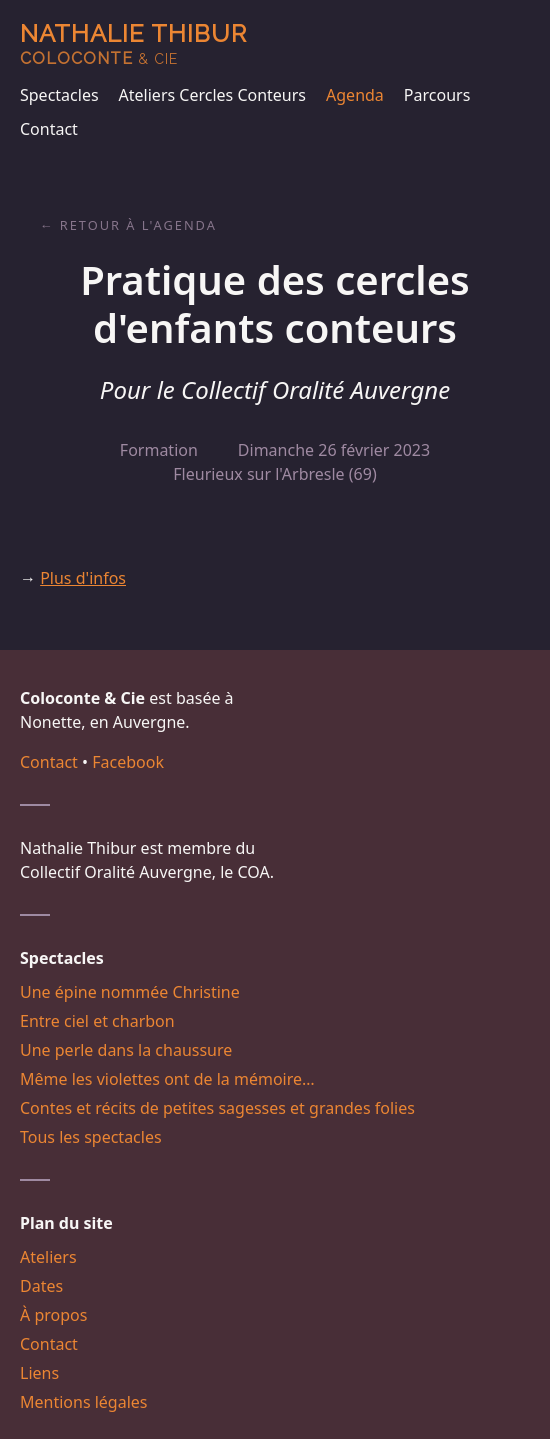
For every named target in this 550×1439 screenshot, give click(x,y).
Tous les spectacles (91, 1137)
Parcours (437, 95)
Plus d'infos (83, 578)
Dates (41, 1286)
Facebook (128, 762)
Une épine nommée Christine (130, 992)
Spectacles (59, 95)
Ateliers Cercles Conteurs (212, 95)
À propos (53, 1315)
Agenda (355, 95)
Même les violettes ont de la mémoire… (167, 1079)
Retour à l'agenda (138, 225)
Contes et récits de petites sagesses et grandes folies (217, 1108)
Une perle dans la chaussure (126, 1050)
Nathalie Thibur (133, 43)
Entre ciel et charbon (97, 1021)
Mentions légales (84, 1402)
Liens (39, 1373)
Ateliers (48, 1257)
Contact (49, 129)
